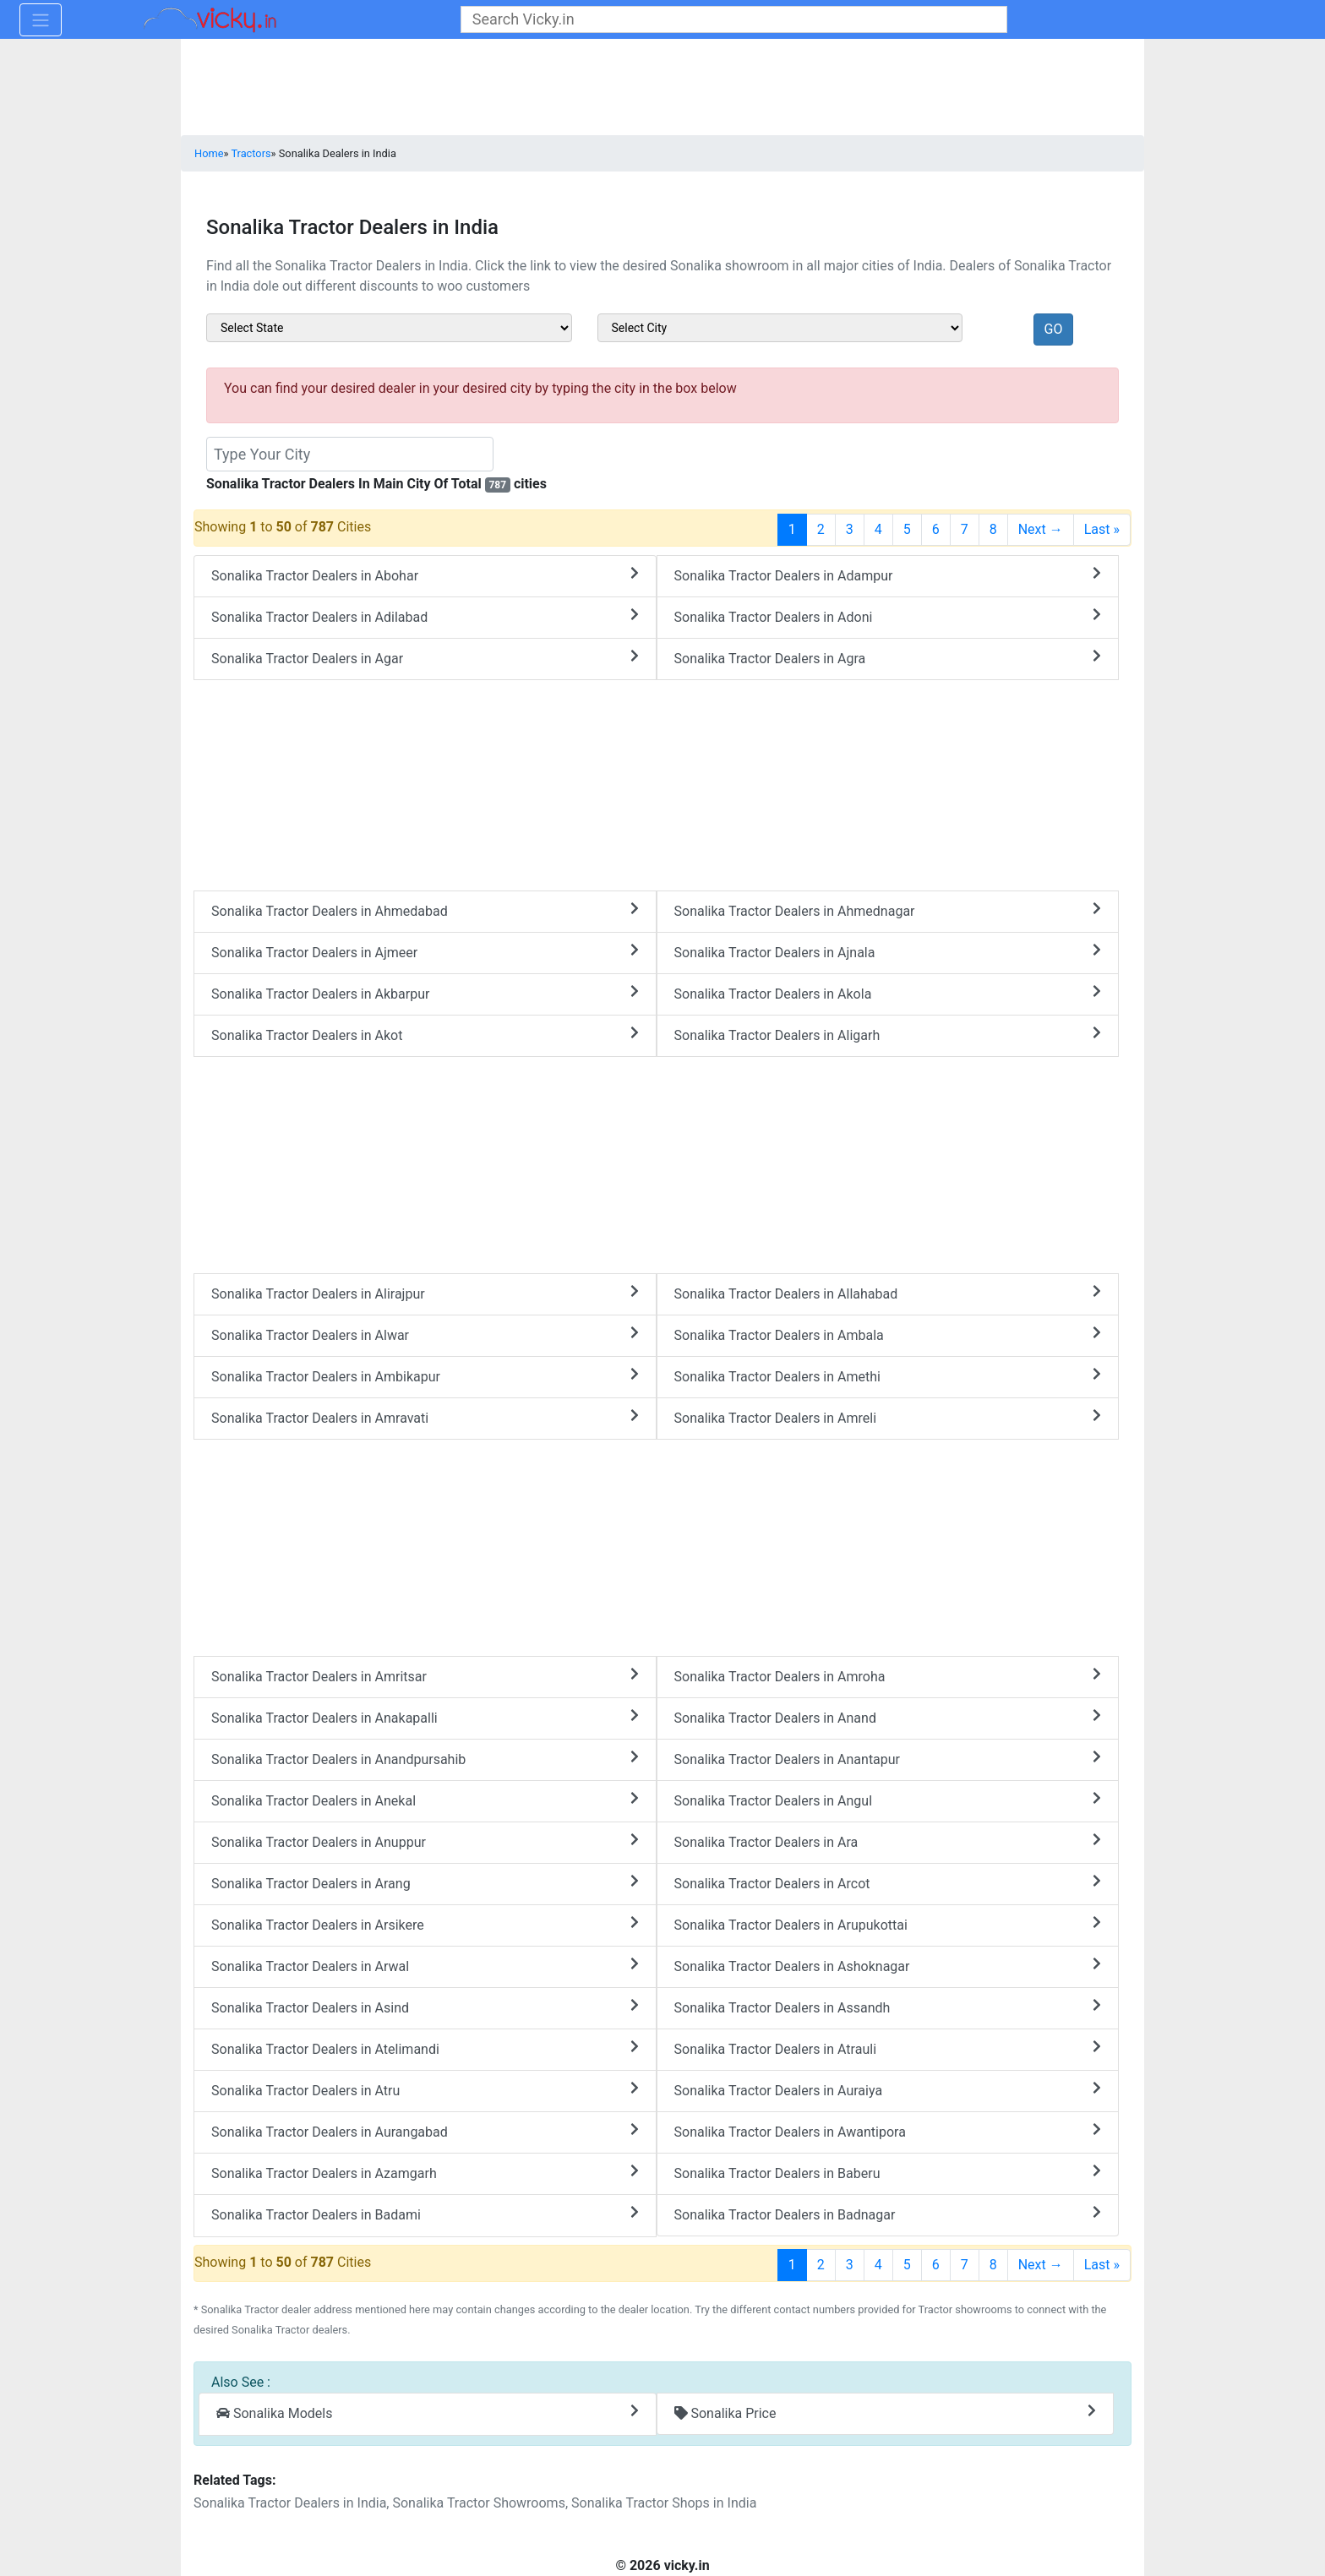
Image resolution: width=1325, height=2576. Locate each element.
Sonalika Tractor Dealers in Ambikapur (425, 1376)
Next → (1040, 529)
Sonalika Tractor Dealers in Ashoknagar (888, 1965)
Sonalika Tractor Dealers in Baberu (888, 2172)
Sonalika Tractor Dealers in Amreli (888, 1417)
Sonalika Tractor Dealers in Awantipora (888, 2131)
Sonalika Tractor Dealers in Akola (888, 993)
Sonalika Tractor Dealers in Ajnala (888, 952)
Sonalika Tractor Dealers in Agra (888, 658)
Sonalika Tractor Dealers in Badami (425, 2214)
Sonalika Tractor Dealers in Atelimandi (425, 2048)
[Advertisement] (656, 1161)
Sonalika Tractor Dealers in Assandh (888, 2007)
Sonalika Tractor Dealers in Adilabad (425, 616)
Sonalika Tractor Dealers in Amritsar (425, 1676)
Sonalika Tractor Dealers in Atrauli (888, 2048)
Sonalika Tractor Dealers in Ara (888, 1841)
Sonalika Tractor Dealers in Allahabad (888, 1293)
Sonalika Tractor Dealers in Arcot (888, 1883)
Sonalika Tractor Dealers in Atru (425, 2090)
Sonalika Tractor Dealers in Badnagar (888, 2214)
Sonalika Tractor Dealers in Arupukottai (888, 1924)
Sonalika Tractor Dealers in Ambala (888, 1334)
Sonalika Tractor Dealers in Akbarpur (425, 993)
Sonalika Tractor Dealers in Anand (888, 1717)
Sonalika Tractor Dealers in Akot (425, 1034)
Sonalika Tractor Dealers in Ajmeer (425, 952)
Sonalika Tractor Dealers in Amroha (888, 1676)
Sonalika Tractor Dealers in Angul (888, 1800)
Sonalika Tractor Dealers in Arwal (425, 1965)
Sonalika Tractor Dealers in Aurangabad (425, 2131)
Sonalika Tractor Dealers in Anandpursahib (425, 1758)
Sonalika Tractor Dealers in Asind (425, 2007)
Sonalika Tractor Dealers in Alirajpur (425, 1293)
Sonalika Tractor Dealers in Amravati (425, 1417)
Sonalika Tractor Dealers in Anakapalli (425, 1717)
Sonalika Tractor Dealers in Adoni (888, 616)
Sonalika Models (427, 2412)
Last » (1102, 529)
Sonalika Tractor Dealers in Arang (425, 1883)
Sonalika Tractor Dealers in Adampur (888, 575)
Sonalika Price (885, 2412)
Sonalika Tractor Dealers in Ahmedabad (425, 910)
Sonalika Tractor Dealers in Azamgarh (425, 2172)
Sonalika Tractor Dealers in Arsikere (425, 1924)
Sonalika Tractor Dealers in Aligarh (888, 1034)
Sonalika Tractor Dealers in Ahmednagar (888, 910)
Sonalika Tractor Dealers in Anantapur (888, 1758)
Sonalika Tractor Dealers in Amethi (888, 1376)
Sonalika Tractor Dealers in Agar (425, 658)
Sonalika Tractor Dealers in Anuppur (425, 1841)
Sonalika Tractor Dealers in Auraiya (888, 2090)
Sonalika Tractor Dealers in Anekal (425, 1800)
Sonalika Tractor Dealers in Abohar (425, 575)
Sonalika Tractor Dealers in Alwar (425, 1334)
